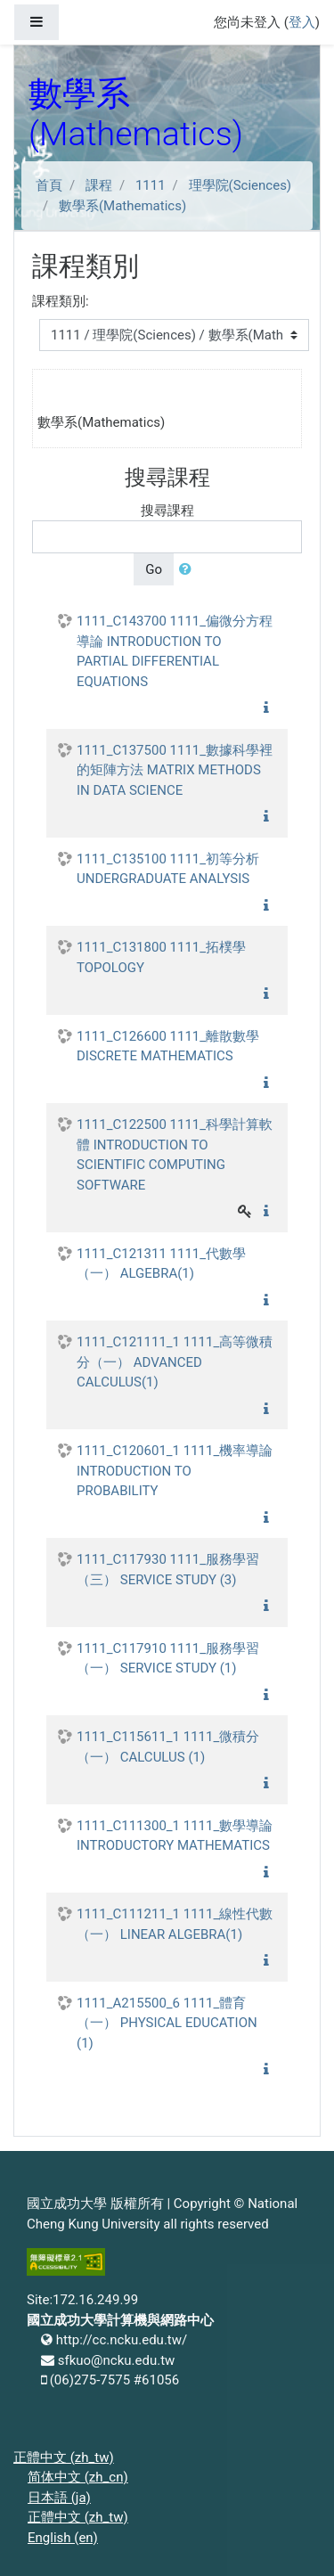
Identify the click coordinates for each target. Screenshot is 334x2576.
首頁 (49, 185)
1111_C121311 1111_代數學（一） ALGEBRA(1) (161, 1264)
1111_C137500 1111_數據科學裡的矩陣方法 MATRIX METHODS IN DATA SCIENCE (175, 770)
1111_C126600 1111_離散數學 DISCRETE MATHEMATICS (168, 1046)
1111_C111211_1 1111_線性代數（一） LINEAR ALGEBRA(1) (175, 1924)
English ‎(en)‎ (63, 2538)
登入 (302, 22)
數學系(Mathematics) (122, 206)
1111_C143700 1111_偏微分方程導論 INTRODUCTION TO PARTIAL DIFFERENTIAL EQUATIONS (175, 651)
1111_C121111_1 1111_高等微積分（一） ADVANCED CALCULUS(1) (175, 1362)
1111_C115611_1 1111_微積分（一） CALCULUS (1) (168, 1747)
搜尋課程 (167, 511)
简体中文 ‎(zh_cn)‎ (78, 2477)
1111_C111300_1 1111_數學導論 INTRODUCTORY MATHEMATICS (175, 1836)
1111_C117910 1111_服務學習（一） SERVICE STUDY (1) (168, 1658)
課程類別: (60, 301)
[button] (188, 570)
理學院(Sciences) (240, 185)
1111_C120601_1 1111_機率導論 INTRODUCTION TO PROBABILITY (175, 1471)
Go (153, 569)
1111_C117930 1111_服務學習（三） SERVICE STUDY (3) (168, 1569)
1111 (150, 185)
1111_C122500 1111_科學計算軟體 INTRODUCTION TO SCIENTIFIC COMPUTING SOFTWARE (175, 1154)
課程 (99, 185)
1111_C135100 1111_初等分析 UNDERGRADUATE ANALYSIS (168, 869)
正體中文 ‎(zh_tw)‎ (63, 2457)
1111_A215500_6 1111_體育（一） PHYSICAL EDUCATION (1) (167, 2023)
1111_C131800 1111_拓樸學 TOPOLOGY (161, 957)
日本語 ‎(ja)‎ (59, 2498)
